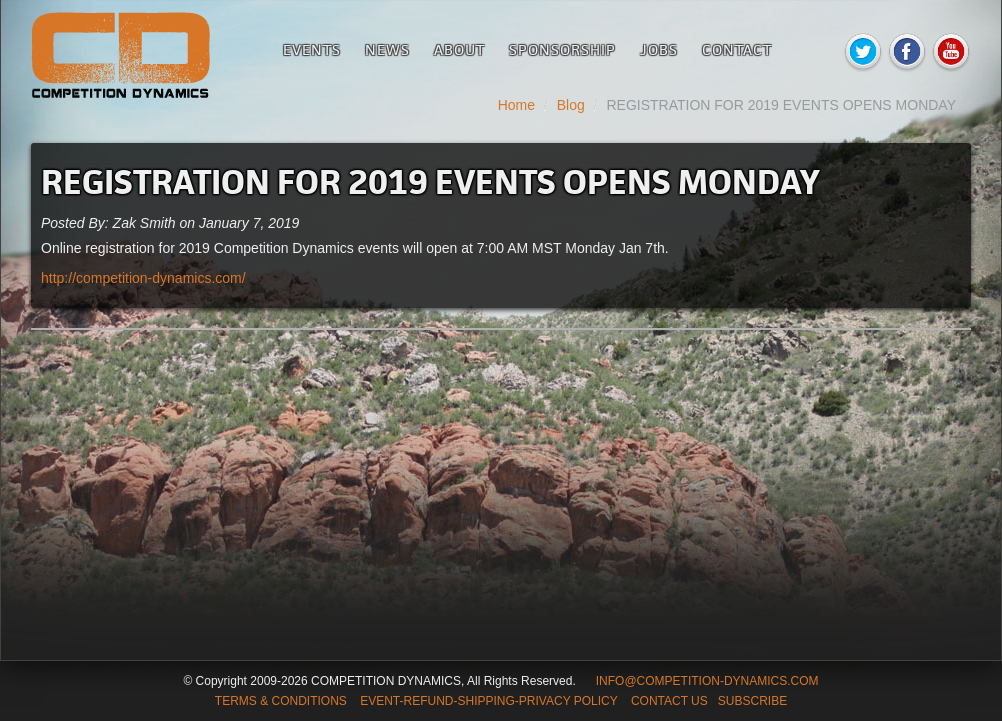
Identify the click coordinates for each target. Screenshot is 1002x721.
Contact (737, 49)
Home (516, 105)
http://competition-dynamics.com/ (143, 278)
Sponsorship (562, 49)
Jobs (659, 49)
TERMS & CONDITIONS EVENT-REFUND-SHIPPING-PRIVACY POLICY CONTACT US (461, 701)
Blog (571, 105)
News (387, 49)
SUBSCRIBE (752, 701)
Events (312, 49)
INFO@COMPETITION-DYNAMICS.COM (707, 681)
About (459, 49)
